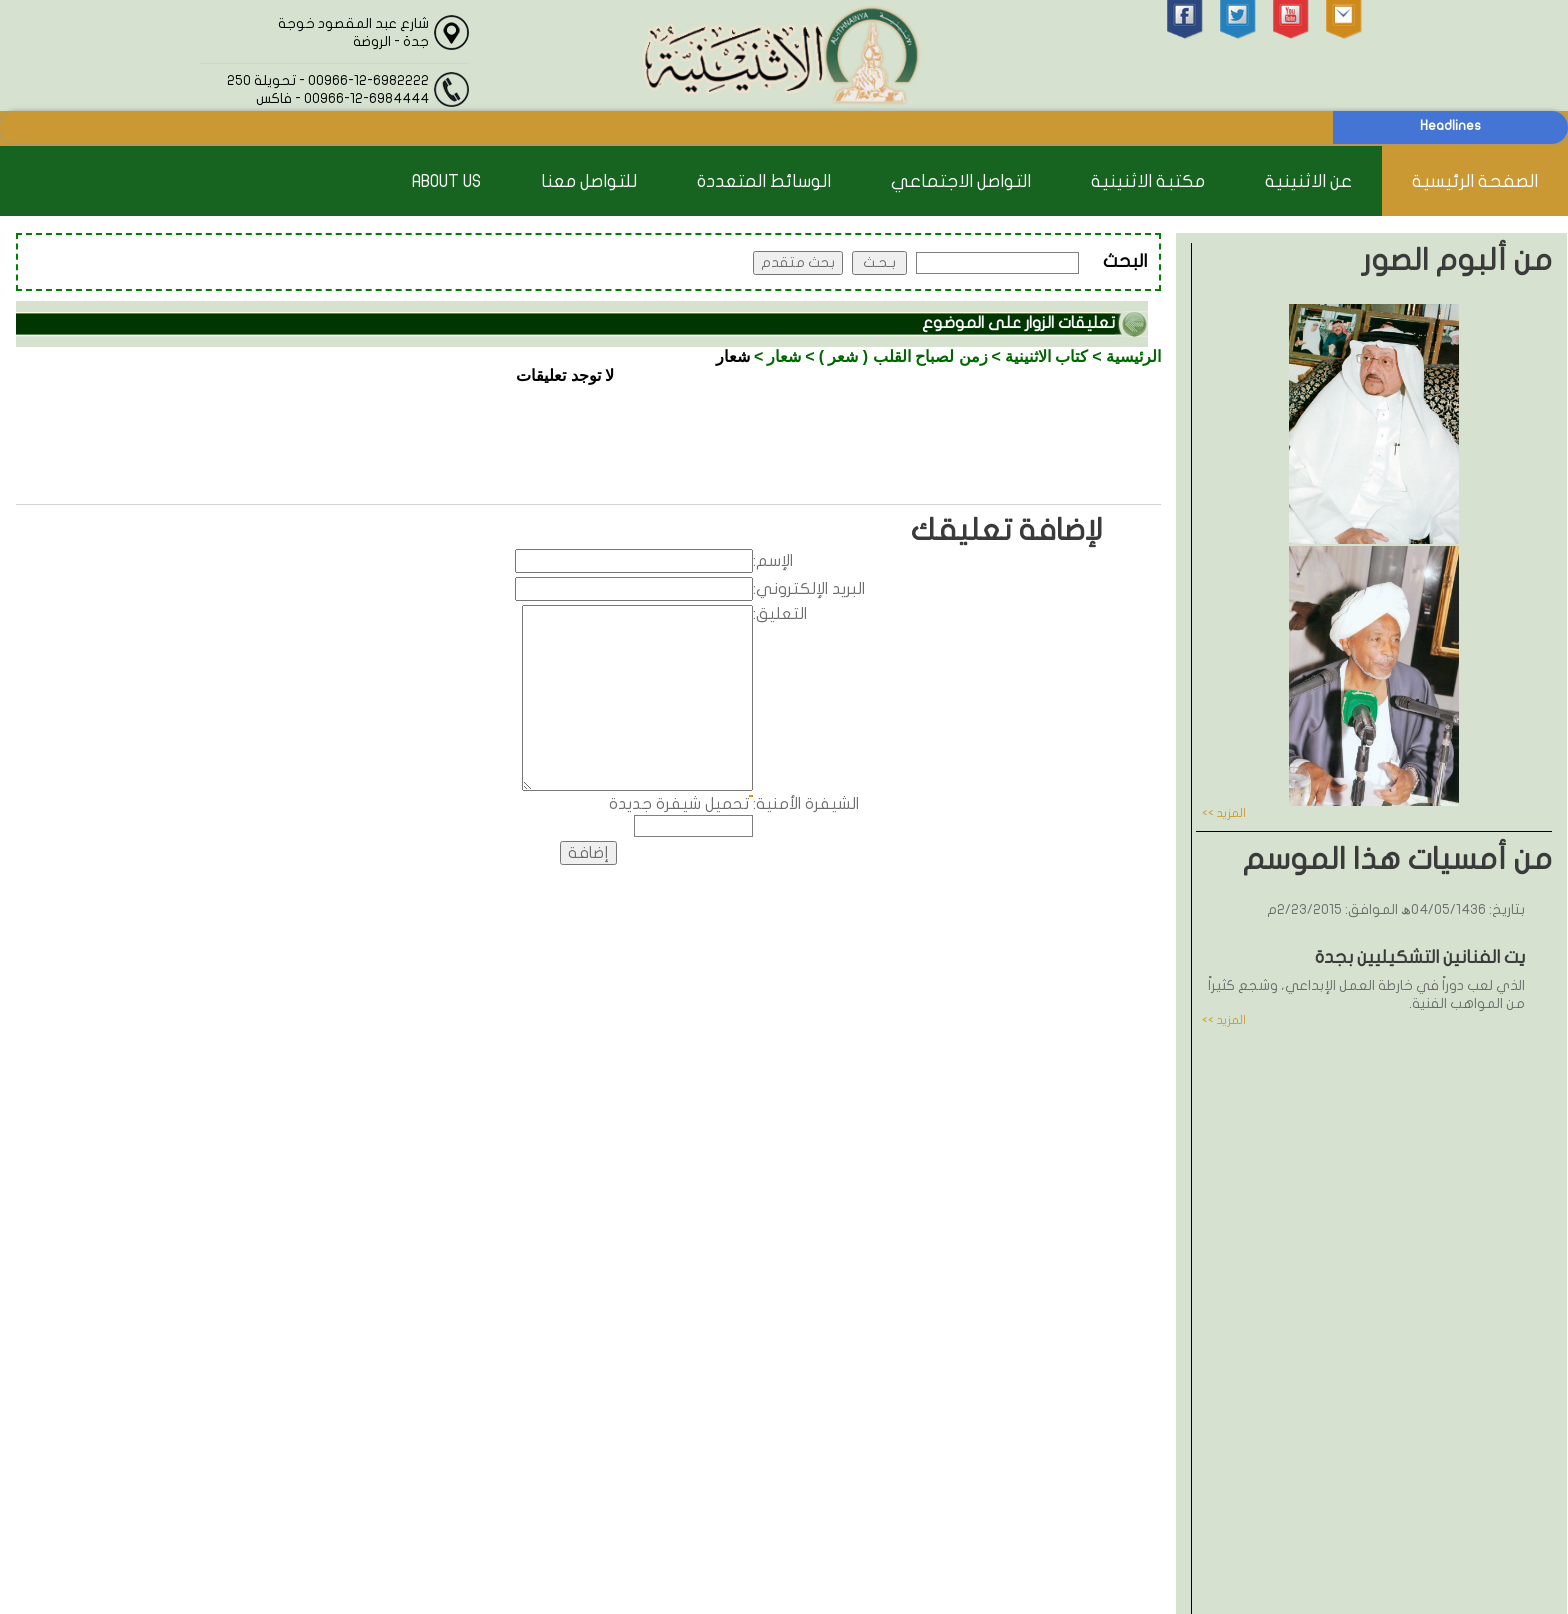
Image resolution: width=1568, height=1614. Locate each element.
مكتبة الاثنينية (1148, 181)
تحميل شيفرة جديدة (679, 804)
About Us (446, 181)
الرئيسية (1133, 356)
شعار (784, 356)
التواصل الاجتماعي (961, 181)
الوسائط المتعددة (764, 181)
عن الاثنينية (1308, 181)
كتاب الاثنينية (1046, 356)
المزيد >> (1224, 813)
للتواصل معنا (589, 181)
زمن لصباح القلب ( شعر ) (903, 356)
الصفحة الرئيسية (1475, 181)
